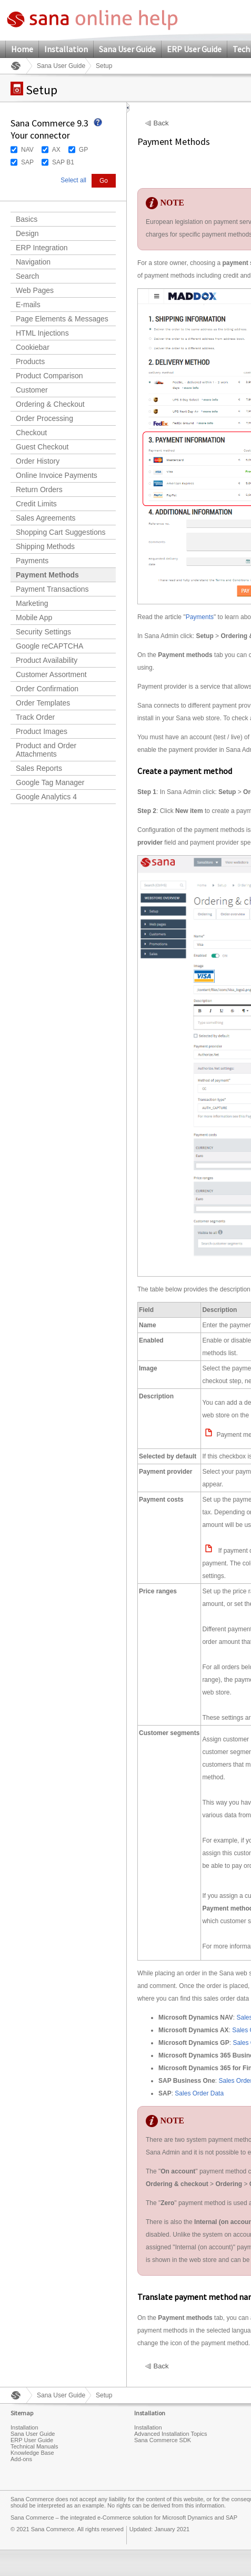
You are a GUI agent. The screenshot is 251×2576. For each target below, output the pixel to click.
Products (30, 361)
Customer (32, 390)
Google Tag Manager (50, 782)
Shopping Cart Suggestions (60, 532)
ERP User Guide (194, 49)
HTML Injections (42, 333)
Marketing (32, 603)
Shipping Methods (45, 546)
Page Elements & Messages (62, 319)
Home (22, 49)
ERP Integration (42, 247)
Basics (26, 219)
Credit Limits (36, 503)
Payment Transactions (52, 589)
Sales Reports (39, 768)
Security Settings (43, 632)
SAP (27, 162)
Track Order (35, 717)
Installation (66, 49)
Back (161, 123)
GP (83, 149)
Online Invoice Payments (56, 475)
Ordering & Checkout (50, 404)
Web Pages (35, 290)
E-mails (28, 304)
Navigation (33, 262)
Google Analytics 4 (46, 796)
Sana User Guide (127, 49)
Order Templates (43, 703)
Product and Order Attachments (46, 749)
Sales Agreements (46, 518)
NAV (27, 149)
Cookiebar (32, 347)
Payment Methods (47, 575)
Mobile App (34, 617)
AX (56, 149)
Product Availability (46, 660)
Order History (37, 461)
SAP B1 (63, 162)
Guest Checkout (42, 447)
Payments (32, 560)
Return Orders (39, 489)
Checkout (31, 432)
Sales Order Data (199, 2093)
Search (27, 276)
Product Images (41, 731)
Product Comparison (49, 375)
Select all (73, 180)
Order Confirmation (47, 688)
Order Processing (44, 418)
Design (27, 233)
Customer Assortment (51, 674)
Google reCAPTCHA (49, 646)
